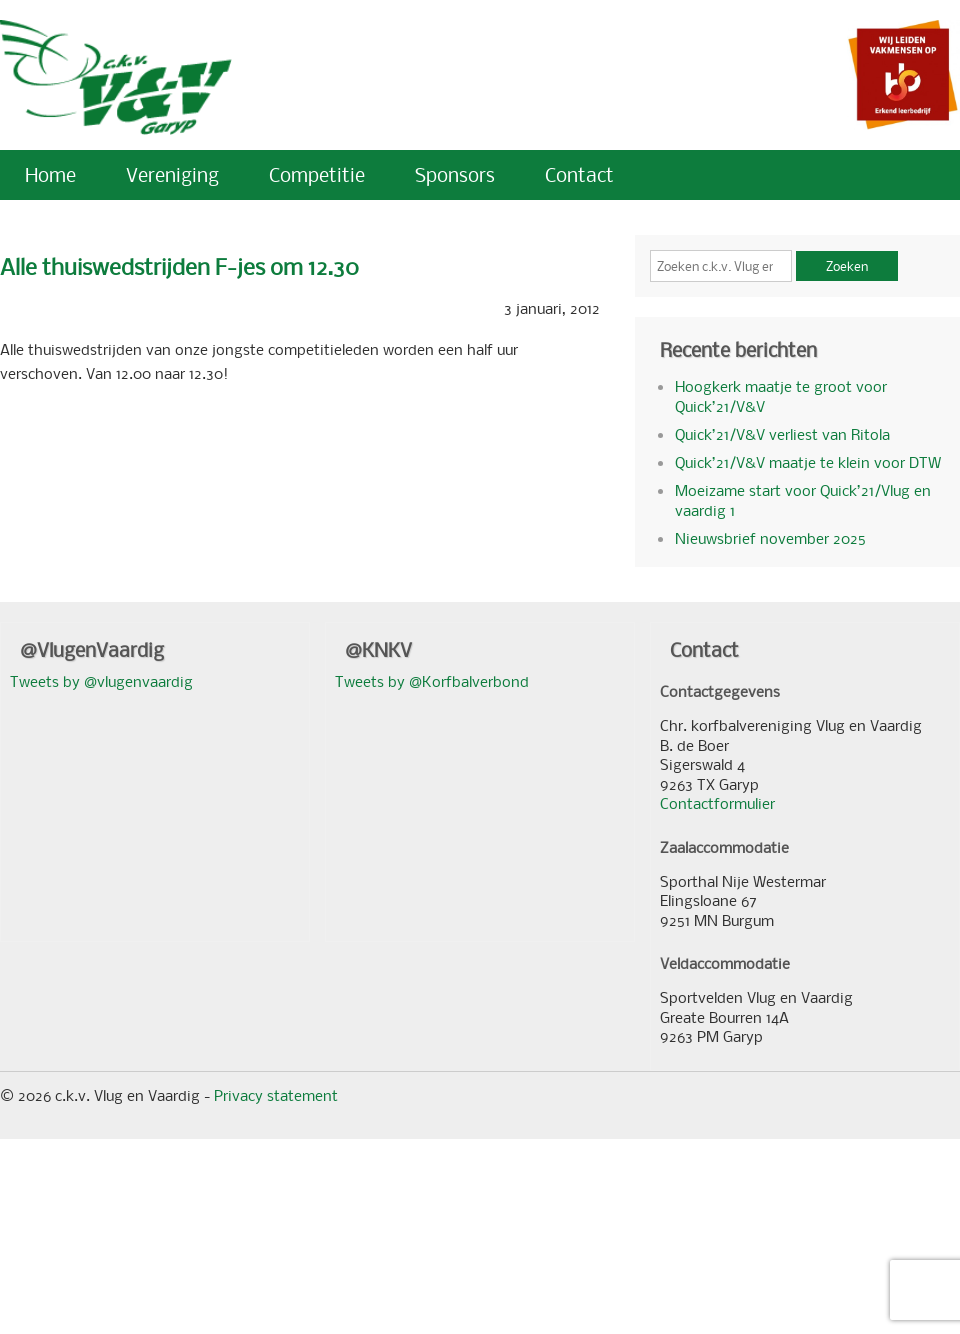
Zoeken (847, 266)
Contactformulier (717, 803)
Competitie (317, 174)
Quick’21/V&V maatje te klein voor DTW (808, 462)
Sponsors (455, 174)
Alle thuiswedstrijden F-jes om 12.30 (179, 266)
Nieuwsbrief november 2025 (770, 538)
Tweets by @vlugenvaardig (101, 681)
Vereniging (172, 174)
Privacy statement (276, 1095)
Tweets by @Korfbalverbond (432, 681)
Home (50, 174)
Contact (579, 174)
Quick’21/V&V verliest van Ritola (782, 434)
